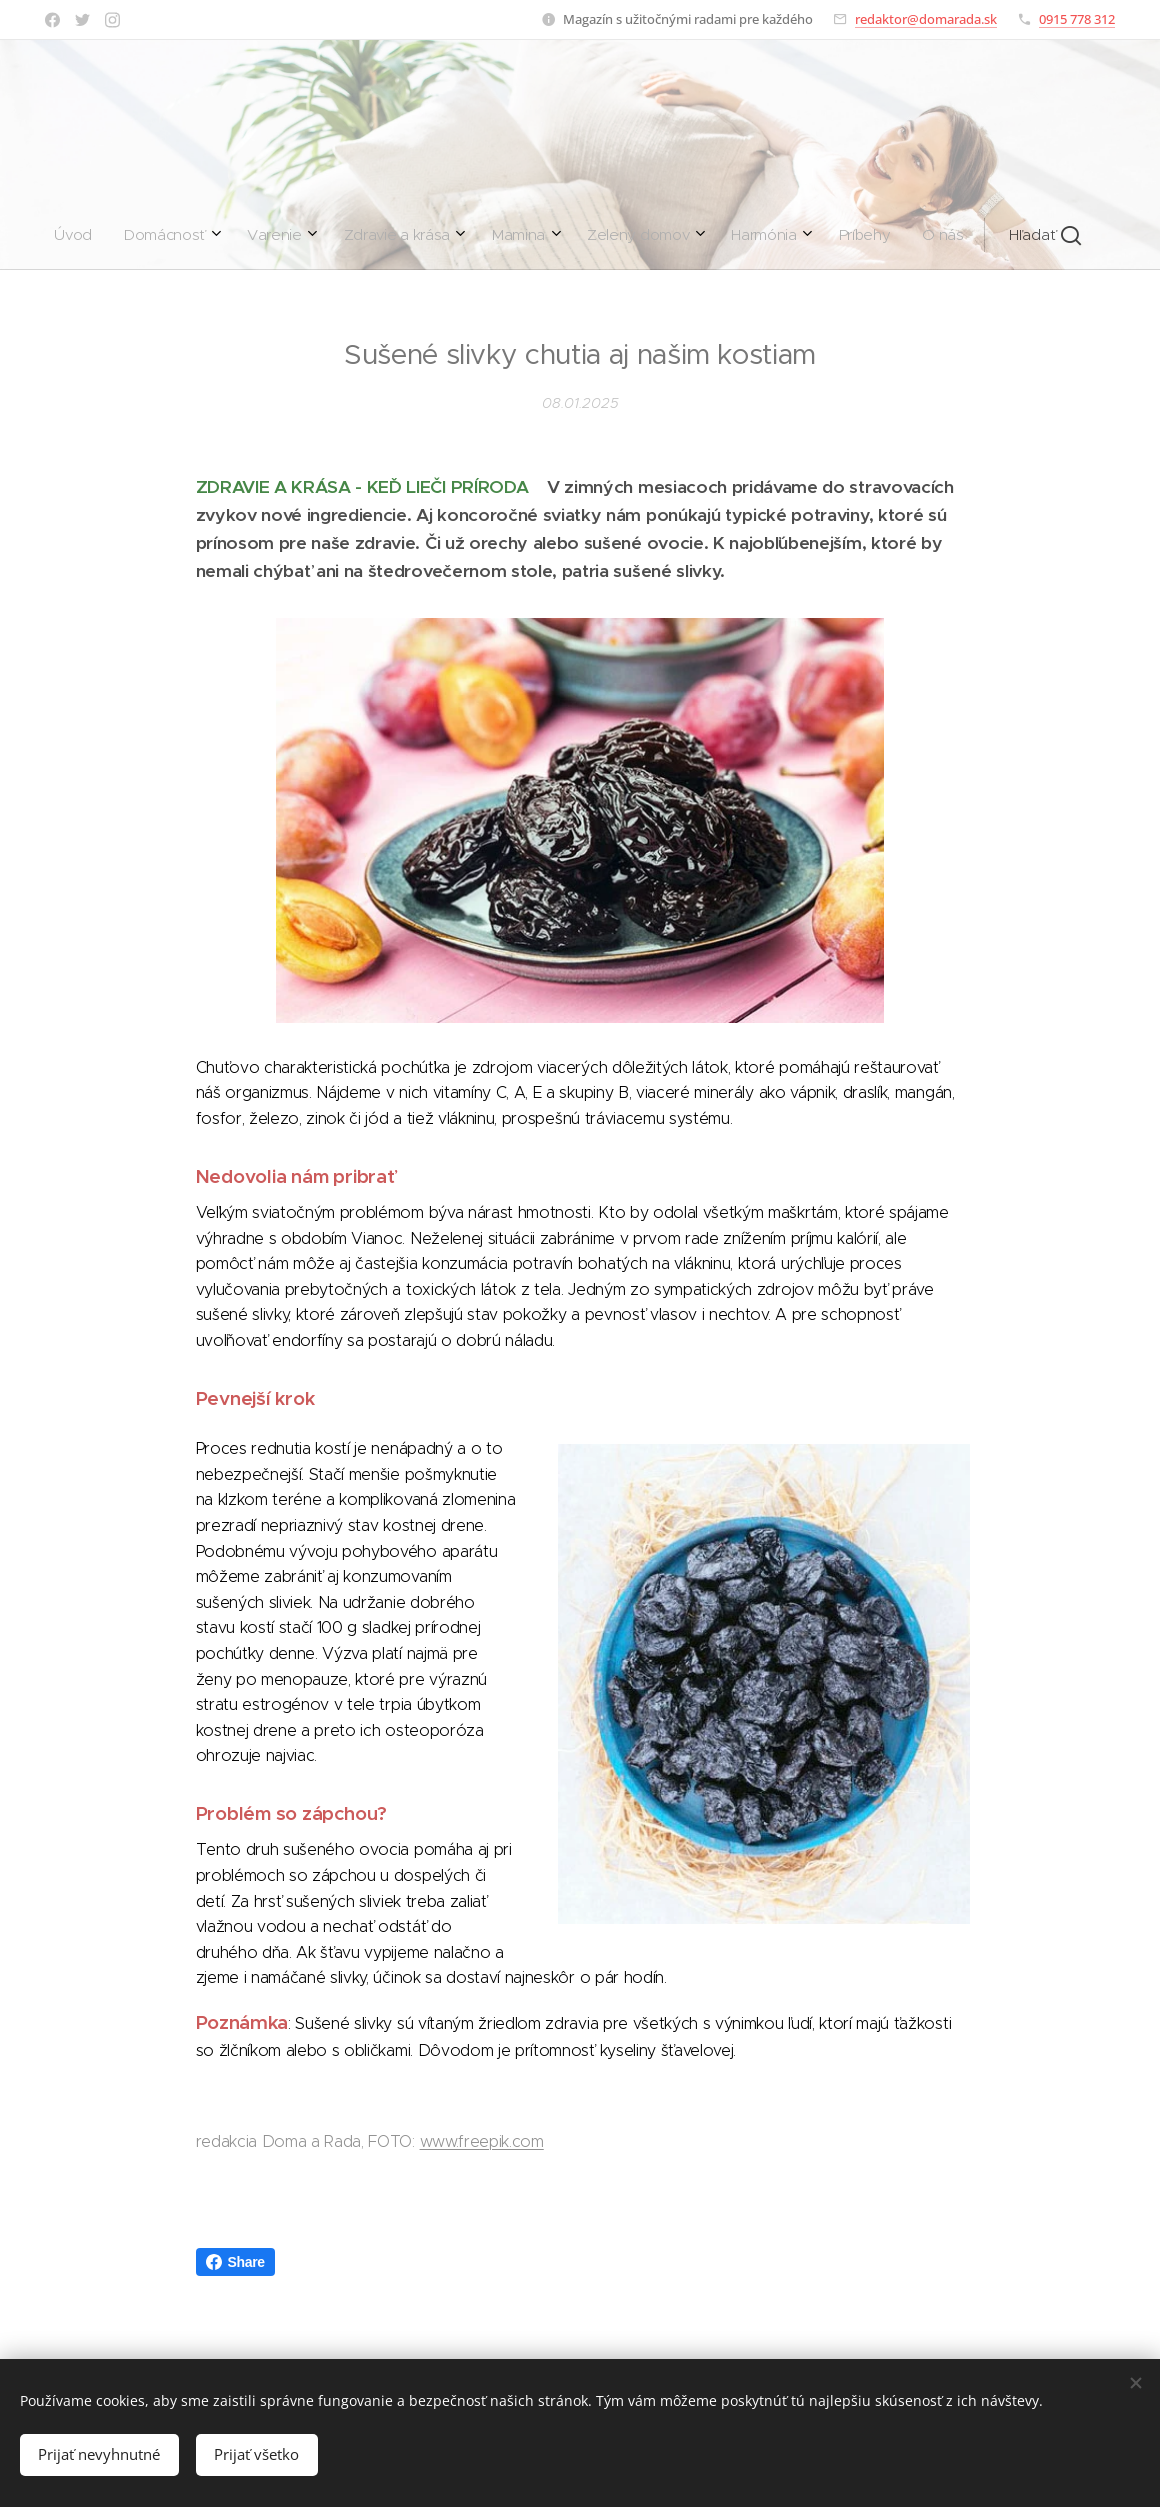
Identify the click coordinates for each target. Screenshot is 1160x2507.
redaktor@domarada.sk (926, 19)
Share (235, 2262)
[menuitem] (359, 235)
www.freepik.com (482, 2141)
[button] (748, 235)
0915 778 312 (1077, 19)
